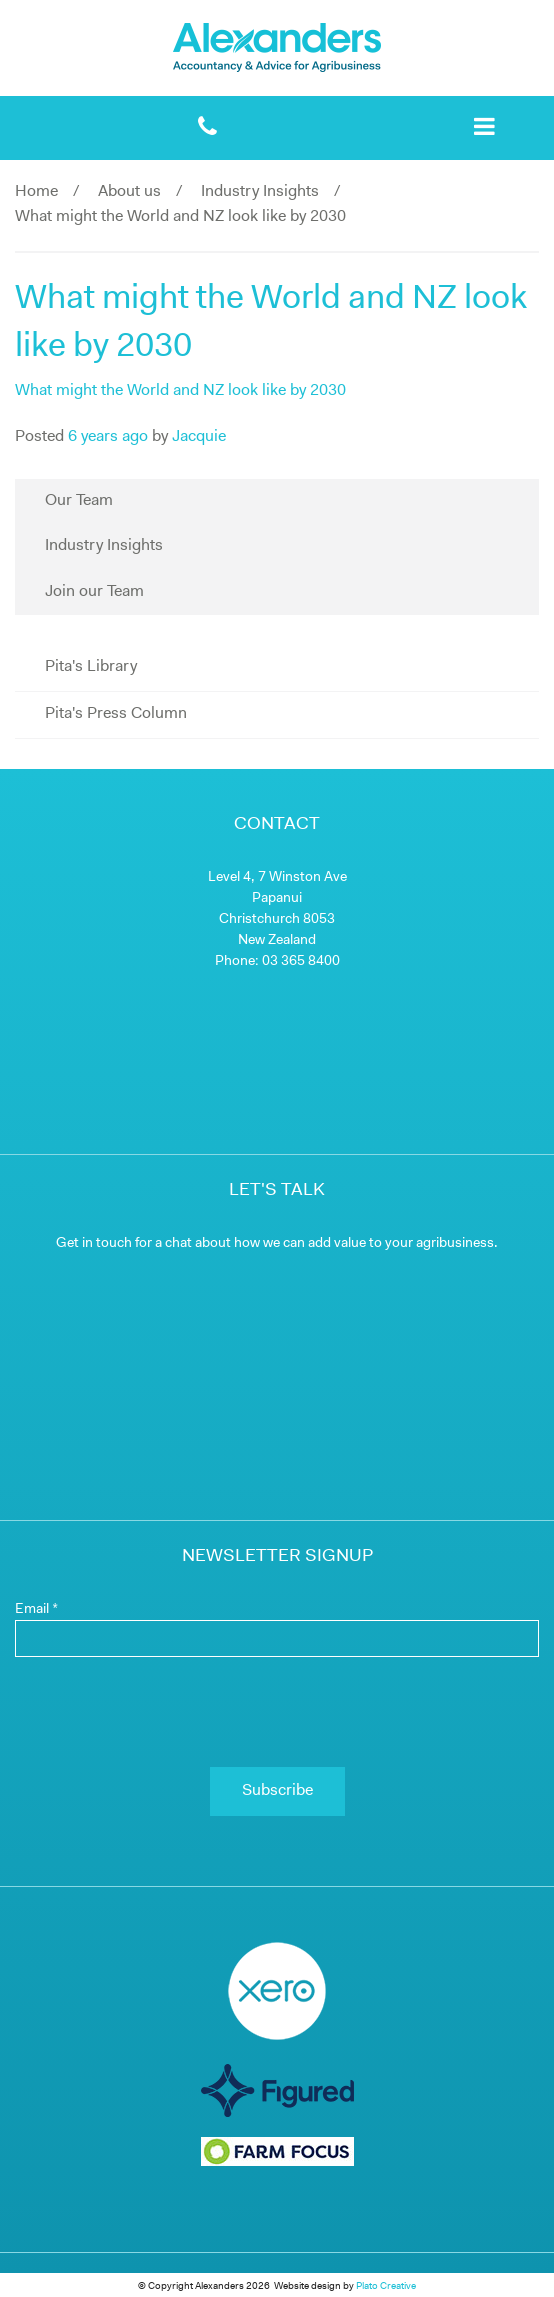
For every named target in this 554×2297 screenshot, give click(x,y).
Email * (36, 1609)
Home (36, 192)
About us (129, 192)
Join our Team (94, 592)
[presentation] (277, 1712)
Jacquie (199, 437)
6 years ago (108, 437)
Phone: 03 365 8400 (277, 961)
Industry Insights (260, 192)
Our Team (79, 501)
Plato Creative (386, 2286)
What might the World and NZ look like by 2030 (180, 391)
